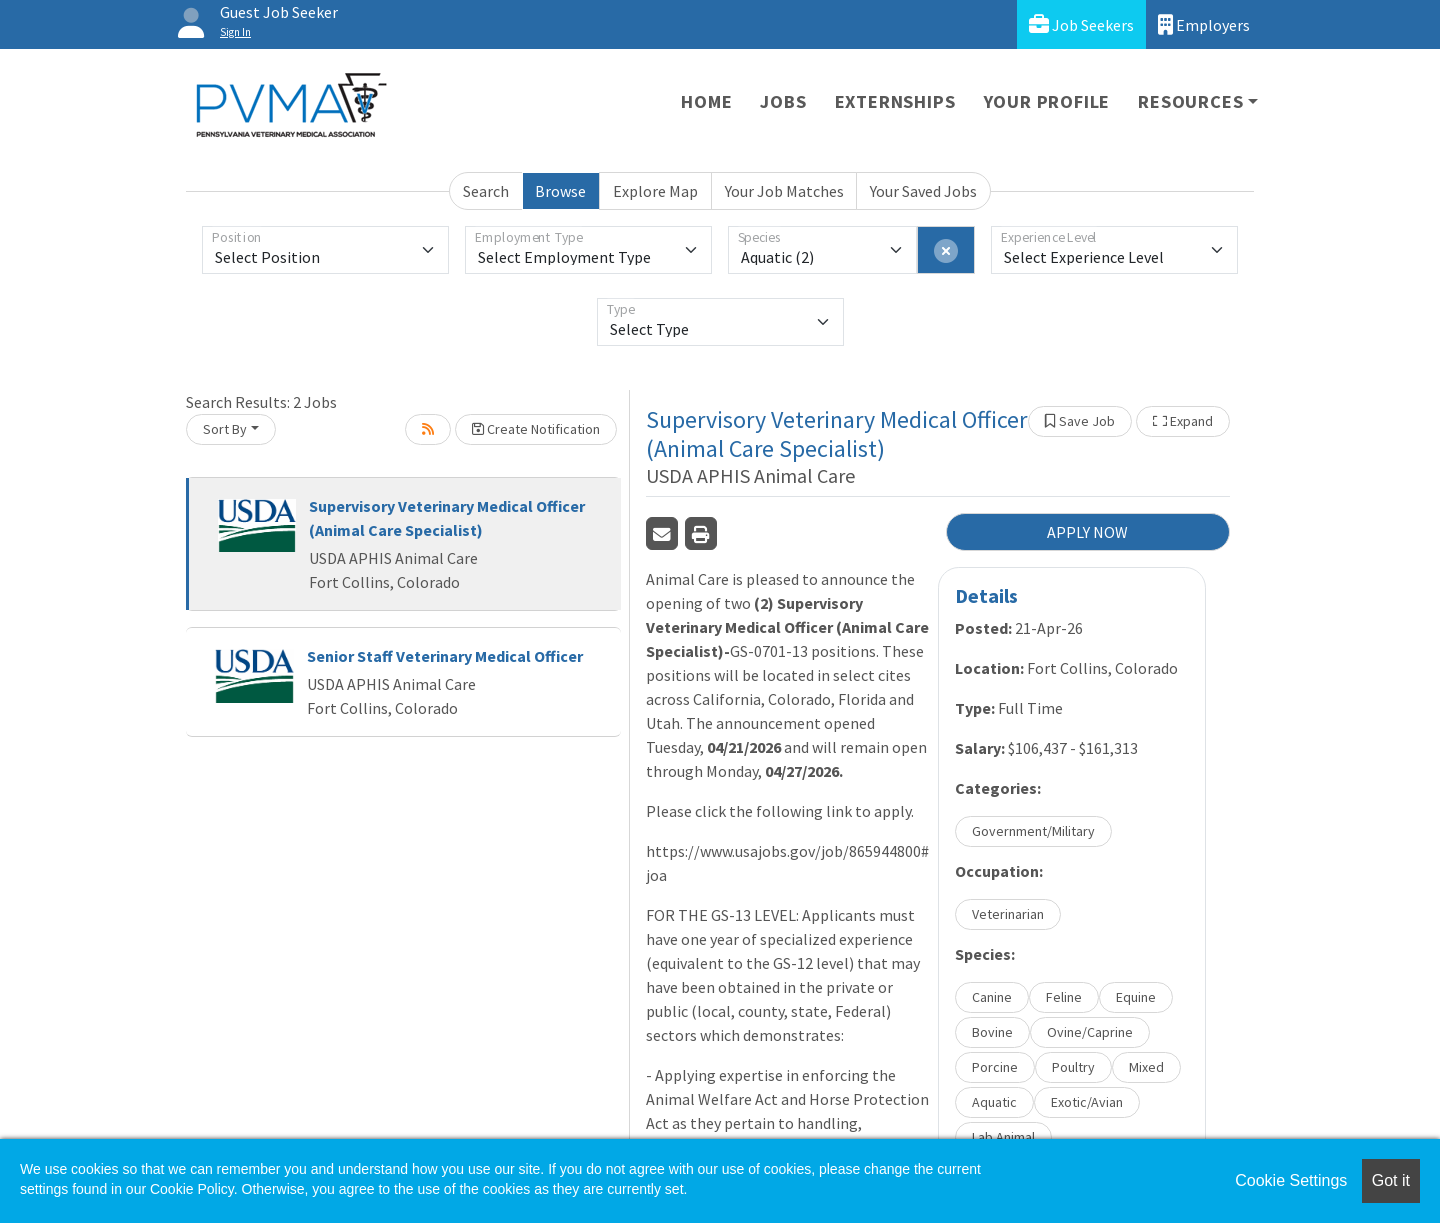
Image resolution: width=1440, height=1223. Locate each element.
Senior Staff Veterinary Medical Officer (445, 656)
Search (486, 191)
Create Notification (536, 429)
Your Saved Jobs (923, 191)
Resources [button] (1190, 101)
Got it (1391, 1180)
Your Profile (1047, 101)
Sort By (225, 429)
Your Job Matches (784, 191)
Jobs (783, 101)
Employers (1204, 24)
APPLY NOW (1087, 532)
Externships (895, 101)
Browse (560, 191)
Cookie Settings (1291, 1180)
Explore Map (655, 191)
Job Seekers (1081, 24)
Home (706, 101)
